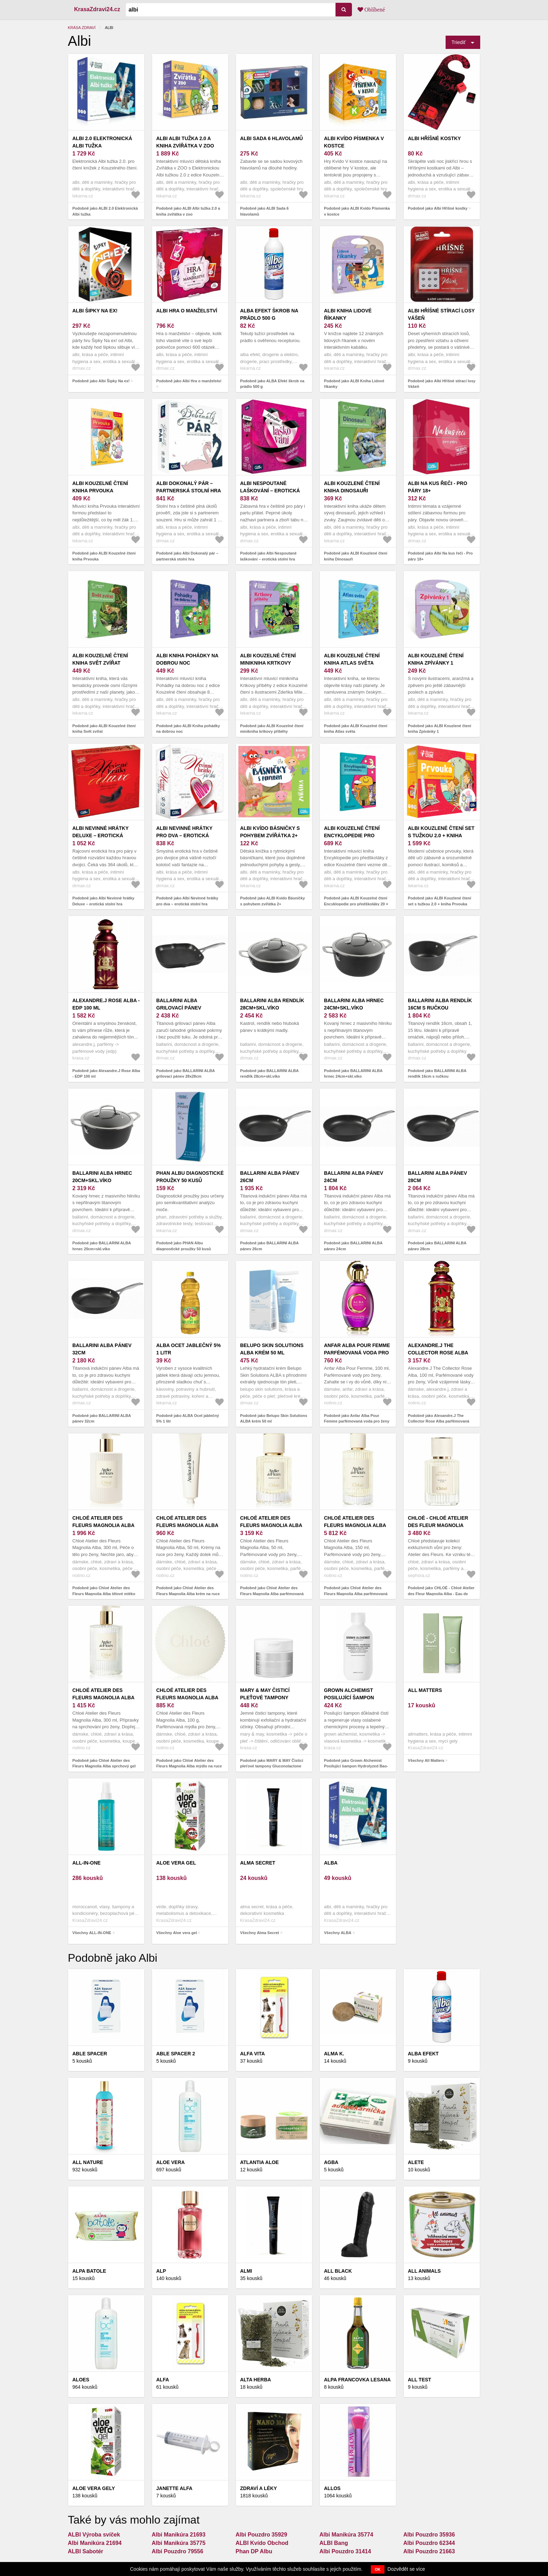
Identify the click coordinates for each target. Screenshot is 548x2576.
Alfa (162, 2379)
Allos (332, 2488)
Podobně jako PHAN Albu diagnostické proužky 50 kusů (183, 1246)
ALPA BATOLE (89, 2271)
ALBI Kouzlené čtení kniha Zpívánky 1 (435, 659)
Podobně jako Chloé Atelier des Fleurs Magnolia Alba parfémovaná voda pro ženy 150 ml (356, 1593)
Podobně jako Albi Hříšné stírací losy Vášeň (441, 384)
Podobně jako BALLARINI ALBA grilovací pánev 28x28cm (185, 1074)
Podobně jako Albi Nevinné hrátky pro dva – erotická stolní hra (187, 901)
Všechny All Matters (426, 1760)
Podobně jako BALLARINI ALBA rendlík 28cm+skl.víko (269, 1074)
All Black (338, 2271)
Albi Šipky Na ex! (94, 310)
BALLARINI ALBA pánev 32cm (101, 1349)
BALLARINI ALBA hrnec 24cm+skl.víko (354, 1004)
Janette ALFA (174, 2488)
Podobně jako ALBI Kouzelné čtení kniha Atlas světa (355, 729)
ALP (161, 2271)
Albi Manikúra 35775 (179, 2543)
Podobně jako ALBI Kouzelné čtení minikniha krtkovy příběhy (271, 729)
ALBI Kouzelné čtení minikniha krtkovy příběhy (268, 663)
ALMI (246, 2271)
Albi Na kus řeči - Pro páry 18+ (437, 486)
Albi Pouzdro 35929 (261, 2535)
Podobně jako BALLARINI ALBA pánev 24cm (353, 1246)
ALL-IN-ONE (86, 1863)
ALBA (331, 1863)
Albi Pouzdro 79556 (177, 2551)
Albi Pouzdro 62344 (429, 2543)
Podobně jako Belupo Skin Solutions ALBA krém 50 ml (273, 1418)
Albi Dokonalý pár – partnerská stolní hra (188, 486)
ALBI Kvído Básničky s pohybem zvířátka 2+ (270, 831)
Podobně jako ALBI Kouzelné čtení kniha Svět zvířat (104, 729)
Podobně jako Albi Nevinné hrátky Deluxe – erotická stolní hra (103, 901)
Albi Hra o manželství (186, 310)
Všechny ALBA (337, 1933)
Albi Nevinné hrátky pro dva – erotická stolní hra (184, 835)
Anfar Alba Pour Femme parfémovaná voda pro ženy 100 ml (357, 1353)
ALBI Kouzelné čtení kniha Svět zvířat (100, 659)
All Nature (87, 2162)
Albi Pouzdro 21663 (429, 2551)
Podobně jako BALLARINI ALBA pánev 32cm (101, 1418)
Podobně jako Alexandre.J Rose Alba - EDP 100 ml (106, 1074)
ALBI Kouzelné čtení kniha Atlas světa (352, 659)
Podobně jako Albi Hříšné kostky (438, 208)
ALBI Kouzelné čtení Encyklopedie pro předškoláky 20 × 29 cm (356, 835)
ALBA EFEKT (423, 2053)
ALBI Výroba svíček (94, 2535)
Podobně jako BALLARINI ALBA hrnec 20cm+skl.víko (101, 1246)
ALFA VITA (252, 2053)
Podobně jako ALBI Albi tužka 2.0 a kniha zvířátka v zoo (188, 211)
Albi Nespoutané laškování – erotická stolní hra (270, 490)
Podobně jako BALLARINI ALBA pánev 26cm (269, 1246)
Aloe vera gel (176, 1863)
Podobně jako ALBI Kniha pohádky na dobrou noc (188, 729)
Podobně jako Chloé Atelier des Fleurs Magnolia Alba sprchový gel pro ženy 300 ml (104, 1766)
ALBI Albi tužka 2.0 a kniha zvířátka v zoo (185, 142)
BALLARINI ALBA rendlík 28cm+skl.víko (272, 1004)
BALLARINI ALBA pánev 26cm (269, 1176)
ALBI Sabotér (85, 2551)
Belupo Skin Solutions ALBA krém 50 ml (271, 1349)
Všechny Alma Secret (259, 1933)
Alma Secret (257, 1863)
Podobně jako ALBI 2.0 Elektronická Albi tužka (105, 211)
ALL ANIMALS (424, 2271)
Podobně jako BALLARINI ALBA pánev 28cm (437, 1246)
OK (378, 2569)
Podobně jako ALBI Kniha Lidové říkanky (354, 384)
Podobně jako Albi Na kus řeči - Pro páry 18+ (440, 556)
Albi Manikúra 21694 (95, 2543)
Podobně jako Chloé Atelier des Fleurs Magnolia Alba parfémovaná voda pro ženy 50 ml (272, 1593)
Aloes (80, 2379)
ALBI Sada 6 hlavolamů (271, 138)
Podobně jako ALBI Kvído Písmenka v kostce (357, 211)
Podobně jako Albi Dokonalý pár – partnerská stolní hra (187, 556)
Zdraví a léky (258, 2488)
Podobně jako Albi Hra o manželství (188, 381)
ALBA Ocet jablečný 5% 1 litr (188, 1349)
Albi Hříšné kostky (434, 138)
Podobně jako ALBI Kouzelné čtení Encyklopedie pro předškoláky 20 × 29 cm (356, 904)
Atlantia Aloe (259, 2162)
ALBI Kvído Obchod (262, 2543)
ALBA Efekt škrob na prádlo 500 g (269, 314)
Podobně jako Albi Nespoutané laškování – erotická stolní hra (268, 556)
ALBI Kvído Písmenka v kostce (354, 142)
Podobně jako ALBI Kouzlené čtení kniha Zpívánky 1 (439, 729)
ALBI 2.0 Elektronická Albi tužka (102, 142)
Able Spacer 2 (175, 2053)
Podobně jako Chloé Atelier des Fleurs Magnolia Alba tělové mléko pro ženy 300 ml (103, 1593)
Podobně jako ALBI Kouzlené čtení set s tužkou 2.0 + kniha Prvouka (439, 901)
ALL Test (419, 2379)
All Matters (425, 1690)
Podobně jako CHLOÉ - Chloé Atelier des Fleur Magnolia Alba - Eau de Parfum (441, 1593)
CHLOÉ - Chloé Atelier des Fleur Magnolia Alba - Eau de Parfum (438, 1525)
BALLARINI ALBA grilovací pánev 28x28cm (178, 1008)
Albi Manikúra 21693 (179, 2535)
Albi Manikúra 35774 (346, 2535)
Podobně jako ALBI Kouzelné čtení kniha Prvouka (104, 556)
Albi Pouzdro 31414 (345, 2551)
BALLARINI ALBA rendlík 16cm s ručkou (440, 1004)
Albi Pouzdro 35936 (429, 2535)
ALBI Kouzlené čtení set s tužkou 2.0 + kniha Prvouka (441, 835)
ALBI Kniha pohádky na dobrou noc (187, 659)
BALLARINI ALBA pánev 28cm (437, 1176)
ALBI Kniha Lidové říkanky (348, 314)
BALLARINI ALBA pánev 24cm (353, 1176)
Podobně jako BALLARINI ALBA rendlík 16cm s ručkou (437, 1074)
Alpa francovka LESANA (357, 2379)
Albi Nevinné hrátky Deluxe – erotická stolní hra (100, 835)
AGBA (331, 2162)
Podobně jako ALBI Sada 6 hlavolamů (264, 211)
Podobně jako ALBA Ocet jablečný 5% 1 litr (187, 1418)
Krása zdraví (81, 28)
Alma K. (334, 2053)
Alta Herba (255, 2379)
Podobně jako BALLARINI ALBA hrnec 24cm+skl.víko (353, 1074)
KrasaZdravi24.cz (97, 9)
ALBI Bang (333, 2543)
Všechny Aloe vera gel (176, 1933)
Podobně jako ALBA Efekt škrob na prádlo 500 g (272, 384)
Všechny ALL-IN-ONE (91, 1933)
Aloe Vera (170, 2162)
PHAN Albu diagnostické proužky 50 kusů (190, 1176)
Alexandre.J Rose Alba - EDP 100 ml (106, 1004)
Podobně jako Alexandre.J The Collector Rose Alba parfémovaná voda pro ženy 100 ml (438, 1421)
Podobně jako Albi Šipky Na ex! (101, 381)
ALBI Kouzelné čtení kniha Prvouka (100, 486)
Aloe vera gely (93, 2488)
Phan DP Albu (254, 2551)
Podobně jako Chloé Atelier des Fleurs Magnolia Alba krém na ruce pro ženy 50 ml (188, 1593)
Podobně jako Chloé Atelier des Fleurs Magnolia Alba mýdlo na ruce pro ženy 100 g (189, 1766)
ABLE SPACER (89, 2053)
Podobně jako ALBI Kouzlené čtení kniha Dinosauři (355, 556)
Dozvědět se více (406, 2569)
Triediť (459, 42)
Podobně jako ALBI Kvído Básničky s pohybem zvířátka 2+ (272, 901)
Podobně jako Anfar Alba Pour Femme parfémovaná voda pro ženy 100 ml (356, 1421)
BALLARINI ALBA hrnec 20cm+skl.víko (102, 1176)
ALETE (416, 2162)
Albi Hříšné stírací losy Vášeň (441, 314)
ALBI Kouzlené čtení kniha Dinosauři (352, 486)
